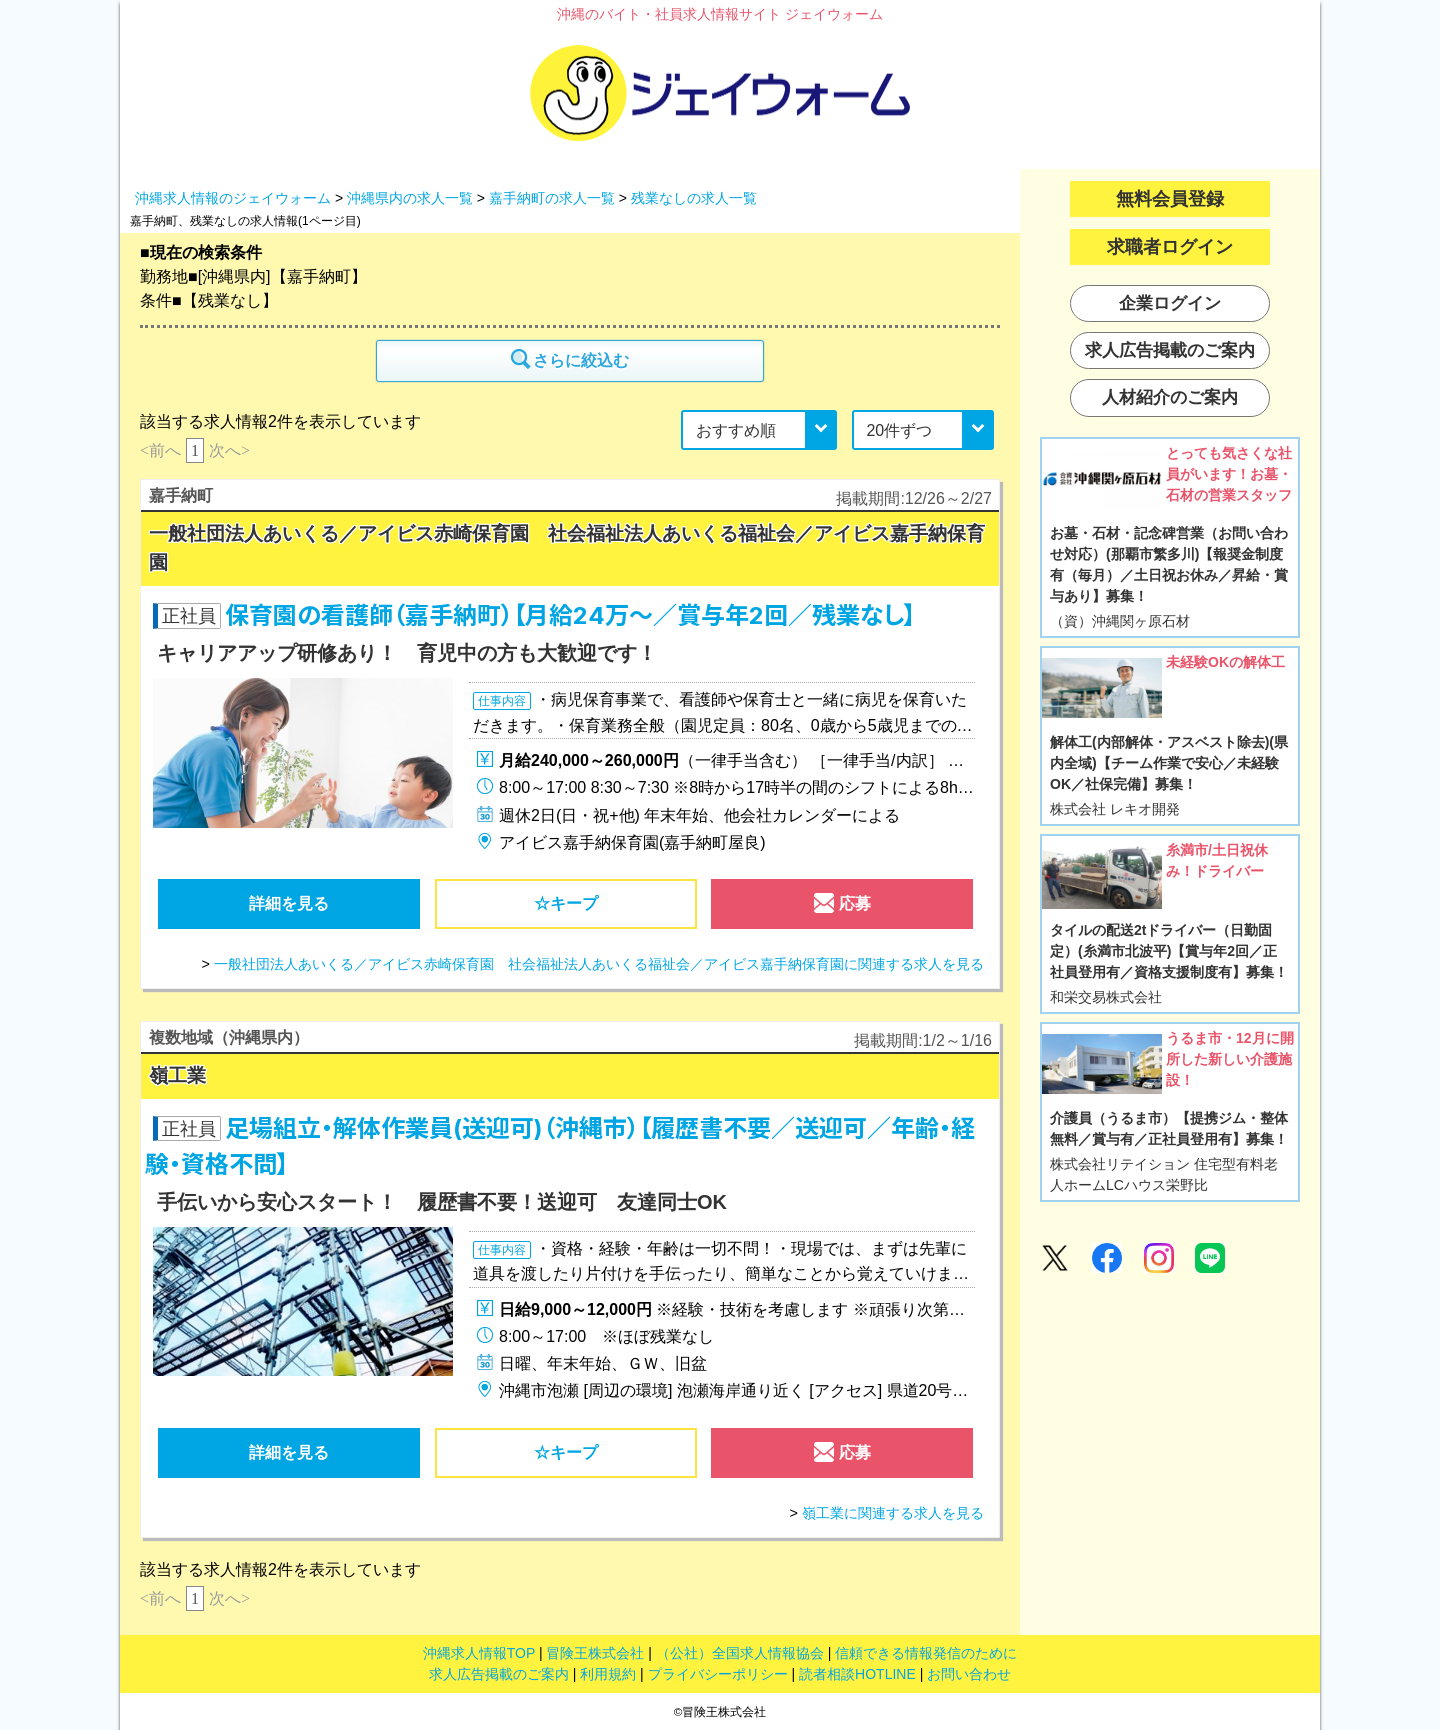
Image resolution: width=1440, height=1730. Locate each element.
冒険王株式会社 (595, 1653)
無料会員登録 (1170, 199)
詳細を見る (289, 903)
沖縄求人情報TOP (479, 1653)
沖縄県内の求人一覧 (410, 198)
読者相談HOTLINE (857, 1674)
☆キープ (566, 903)
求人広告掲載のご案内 (499, 1674)
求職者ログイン (1170, 247)
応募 (842, 908)
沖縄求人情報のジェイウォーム (233, 198)
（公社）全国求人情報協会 (740, 1653)
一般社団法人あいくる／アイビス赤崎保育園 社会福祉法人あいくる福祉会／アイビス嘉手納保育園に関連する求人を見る (599, 964)
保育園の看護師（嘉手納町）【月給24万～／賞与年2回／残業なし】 (570, 615)
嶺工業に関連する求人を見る (893, 1513)
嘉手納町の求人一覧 (552, 198)
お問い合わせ (969, 1674)
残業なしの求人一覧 (694, 198)
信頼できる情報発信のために (926, 1653)
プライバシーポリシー (718, 1674)
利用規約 (608, 1674)
